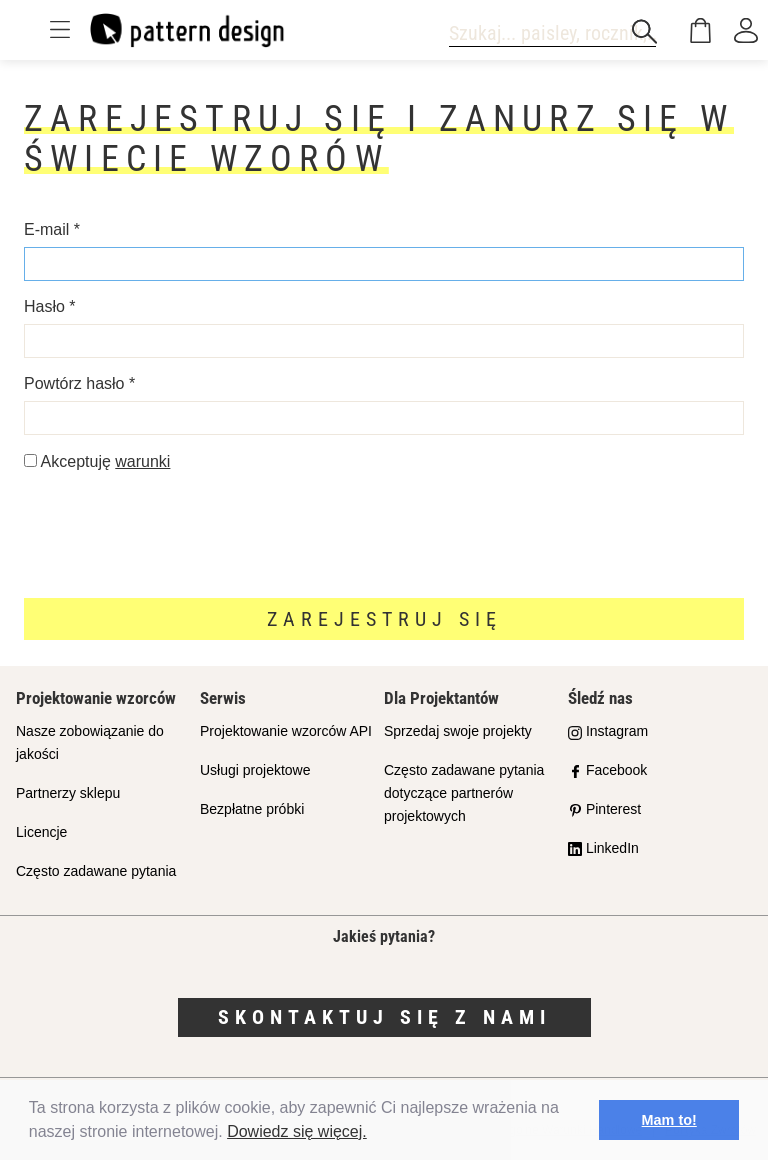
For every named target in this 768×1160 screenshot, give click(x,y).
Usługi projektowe (255, 770)
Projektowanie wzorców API (286, 731)
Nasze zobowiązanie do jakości (90, 742)
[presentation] (176, 534)
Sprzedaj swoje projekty (458, 731)
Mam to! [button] (669, 1120)
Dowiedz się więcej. (297, 1131)
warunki (142, 461)
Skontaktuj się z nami (384, 1017)
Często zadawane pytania (96, 871)
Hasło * (50, 306)
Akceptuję (97, 461)
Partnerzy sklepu (68, 793)
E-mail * (52, 229)
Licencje (41, 832)
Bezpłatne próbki (252, 809)
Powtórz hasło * (79, 383)
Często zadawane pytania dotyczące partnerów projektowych (464, 793)
